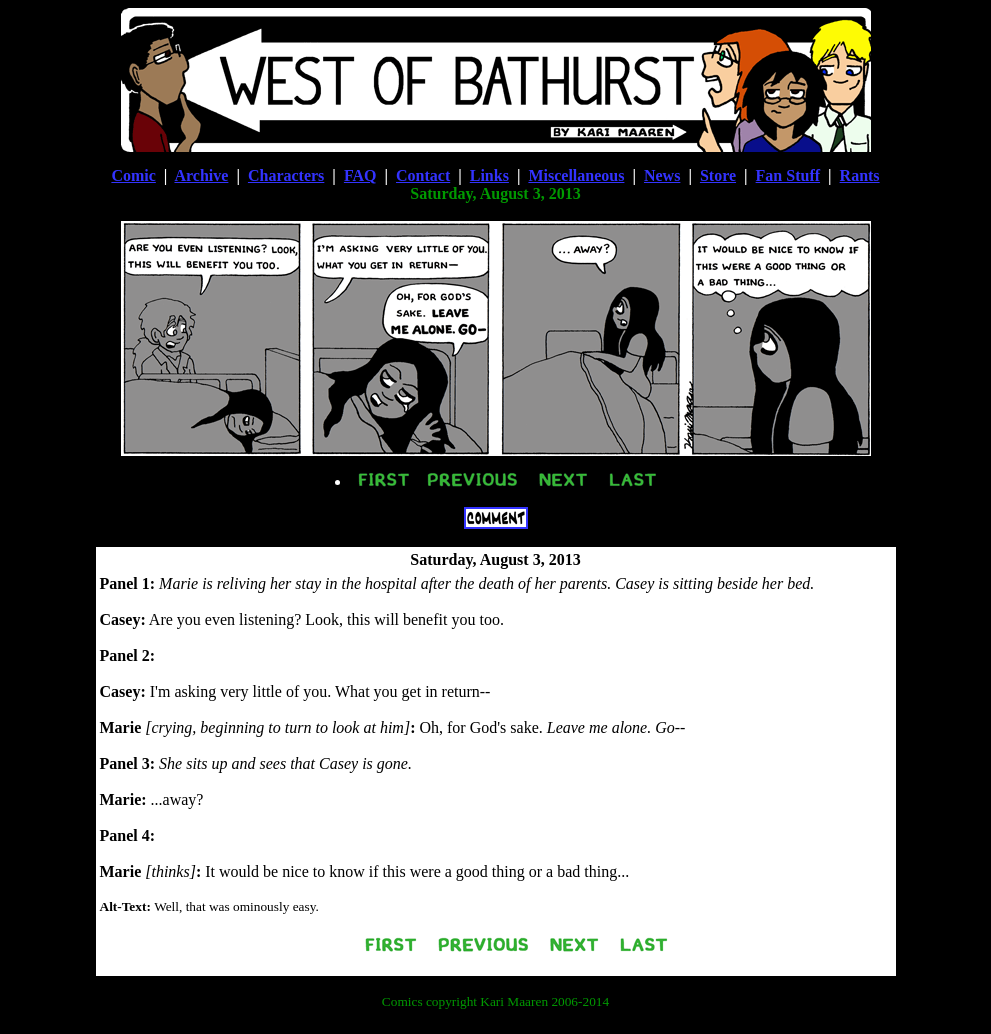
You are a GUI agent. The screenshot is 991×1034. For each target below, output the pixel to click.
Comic (133, 175)
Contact (423, 175)
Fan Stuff (788, 175)
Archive (201, 175)
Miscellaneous (576, 175)
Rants (860, 175)
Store (718, 175)
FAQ (360, 175)
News (662, 175)
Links (489, 175)
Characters (286, 175)
